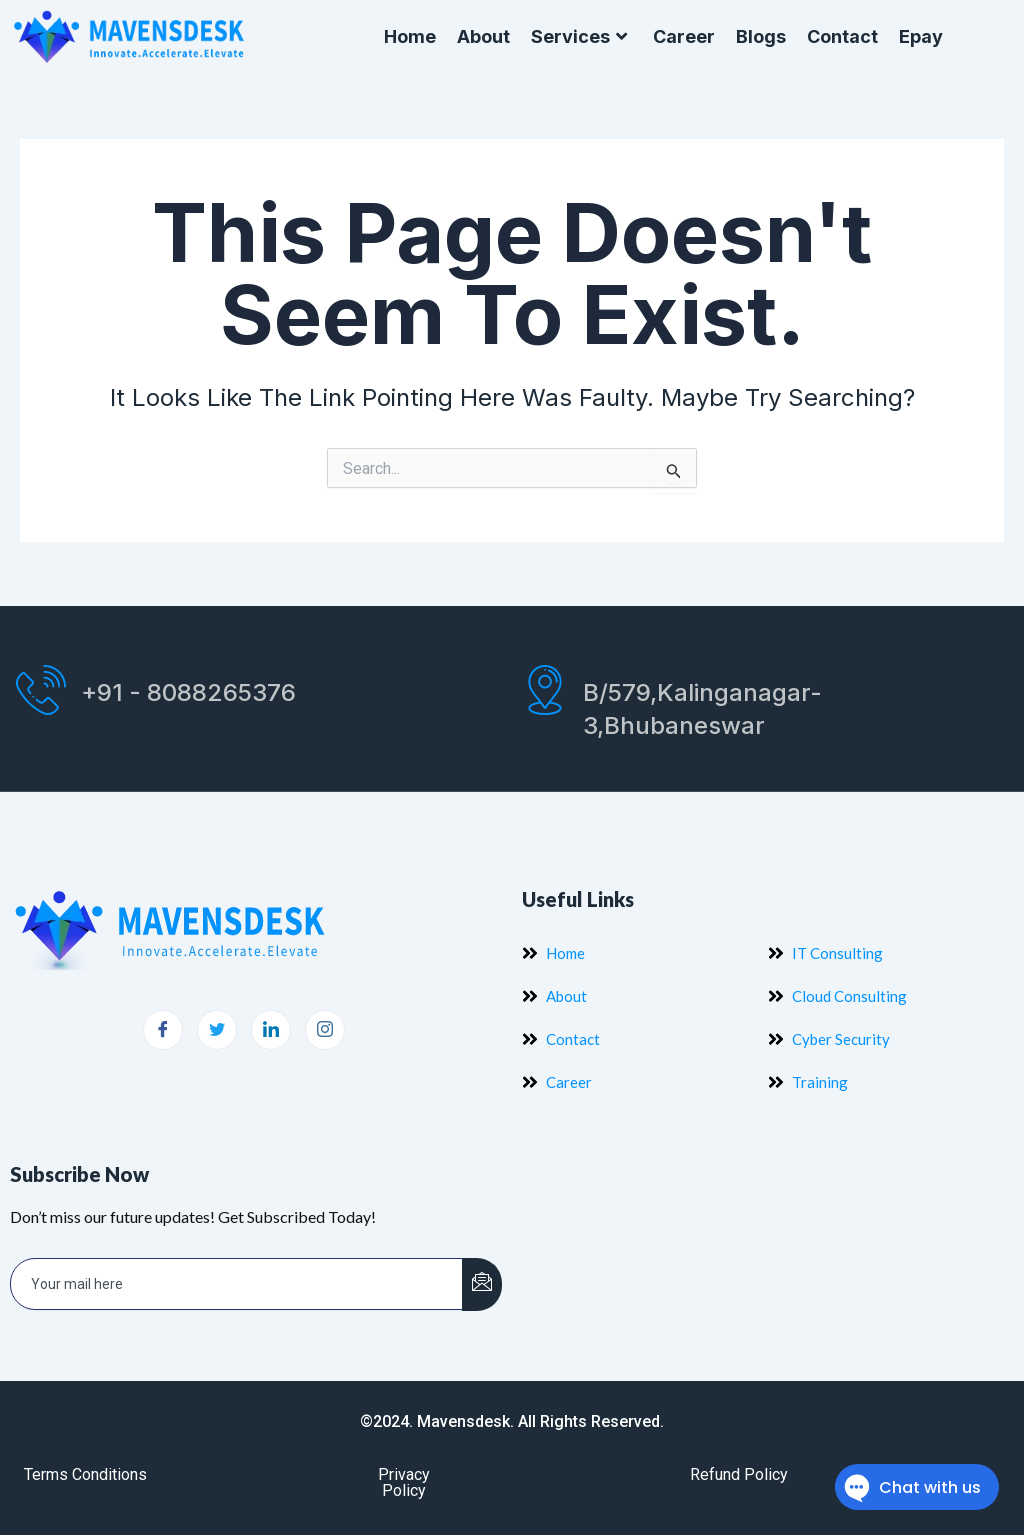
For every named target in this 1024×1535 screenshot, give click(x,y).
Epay (921, 36)
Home (410, 36)
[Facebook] (163, 1030)
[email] (237, 1284)
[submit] (482, 1284)
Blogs (761, 36)
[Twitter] (217, 1030)
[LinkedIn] (271, 1030)
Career (684, 36)
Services (581, 37)
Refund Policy (739, 1474)
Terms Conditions (85, 1474)
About (483, 36)
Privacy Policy (404, 1482)
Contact (842, 36)
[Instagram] (325, 1030)
